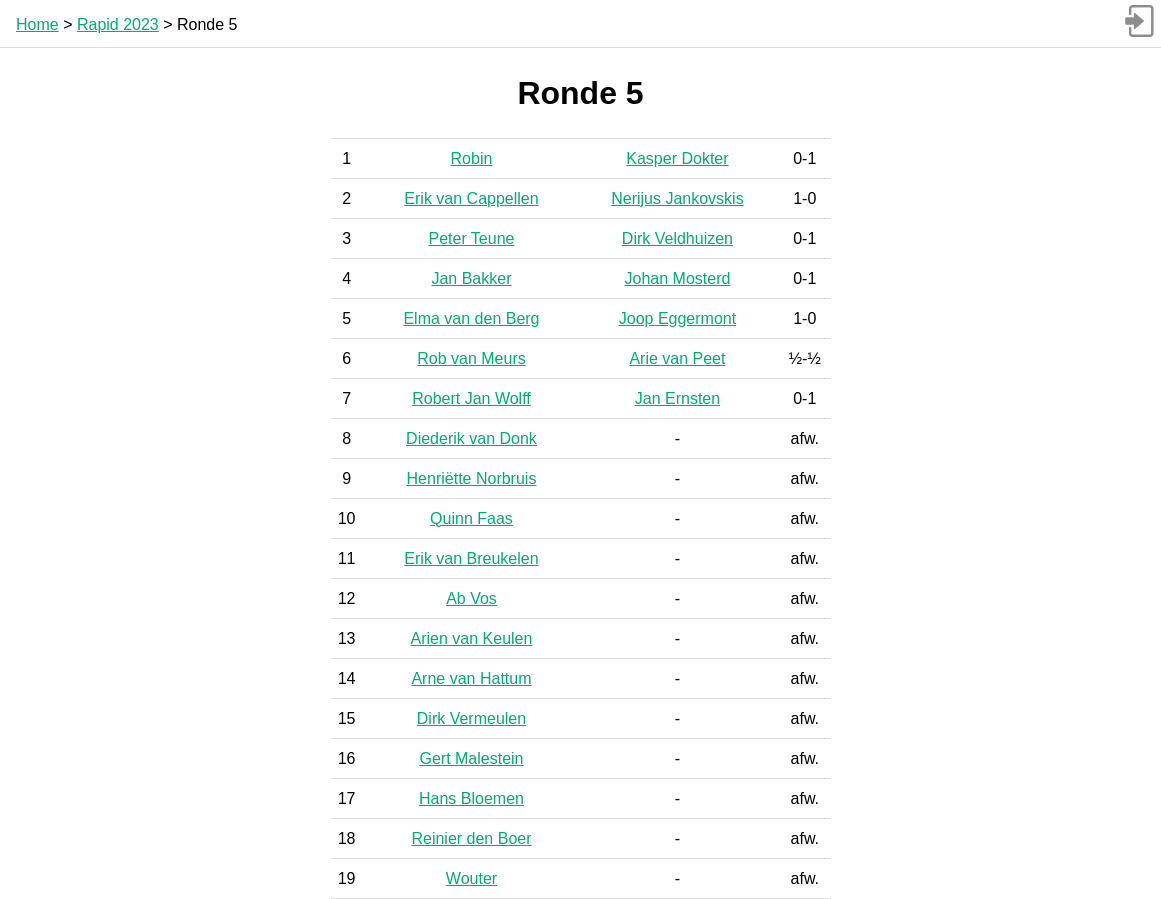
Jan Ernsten (677, 398)
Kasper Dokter (677, 158)
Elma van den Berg (471, 318)
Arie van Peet (677, 358)
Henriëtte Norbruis (472, 478)
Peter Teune (471, 238)
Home (37, 24)
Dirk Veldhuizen (677, 238)
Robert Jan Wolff (471, 398)
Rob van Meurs (471, 358)
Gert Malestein (471, 758)
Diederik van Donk (471, 438)
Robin (472, 158)
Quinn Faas (471, 518)
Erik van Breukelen (471, 558)
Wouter (471, 878)
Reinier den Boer (471, 838)
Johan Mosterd (678, 278)
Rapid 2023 (118, 24)
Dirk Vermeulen (471, 718)
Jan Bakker (471, 278)
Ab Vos (471, 598)
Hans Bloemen (471, 798)
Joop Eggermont (677, 318)
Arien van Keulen (472, 638)
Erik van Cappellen (471, 198)
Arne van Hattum (471, 678)
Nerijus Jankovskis (677, 198)
